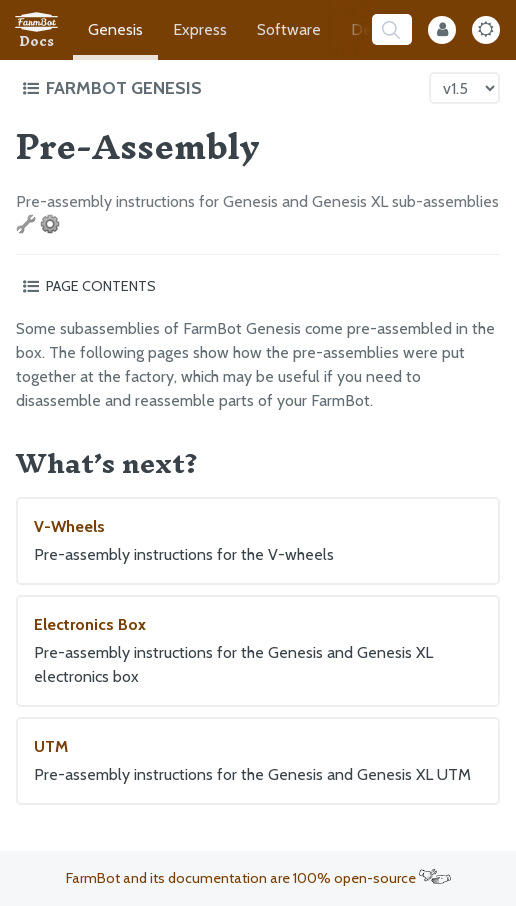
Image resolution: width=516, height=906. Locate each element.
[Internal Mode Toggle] (442, 30)
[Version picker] (464, 88)
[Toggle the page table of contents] (258, 286)
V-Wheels (258, 542)
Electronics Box (258, 652)
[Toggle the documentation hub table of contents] (220, 88)
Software (289, 29)
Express (200, 29)
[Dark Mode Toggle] (486, 30)
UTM (258, 762)
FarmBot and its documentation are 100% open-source (258, 878)
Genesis (115, 29)
